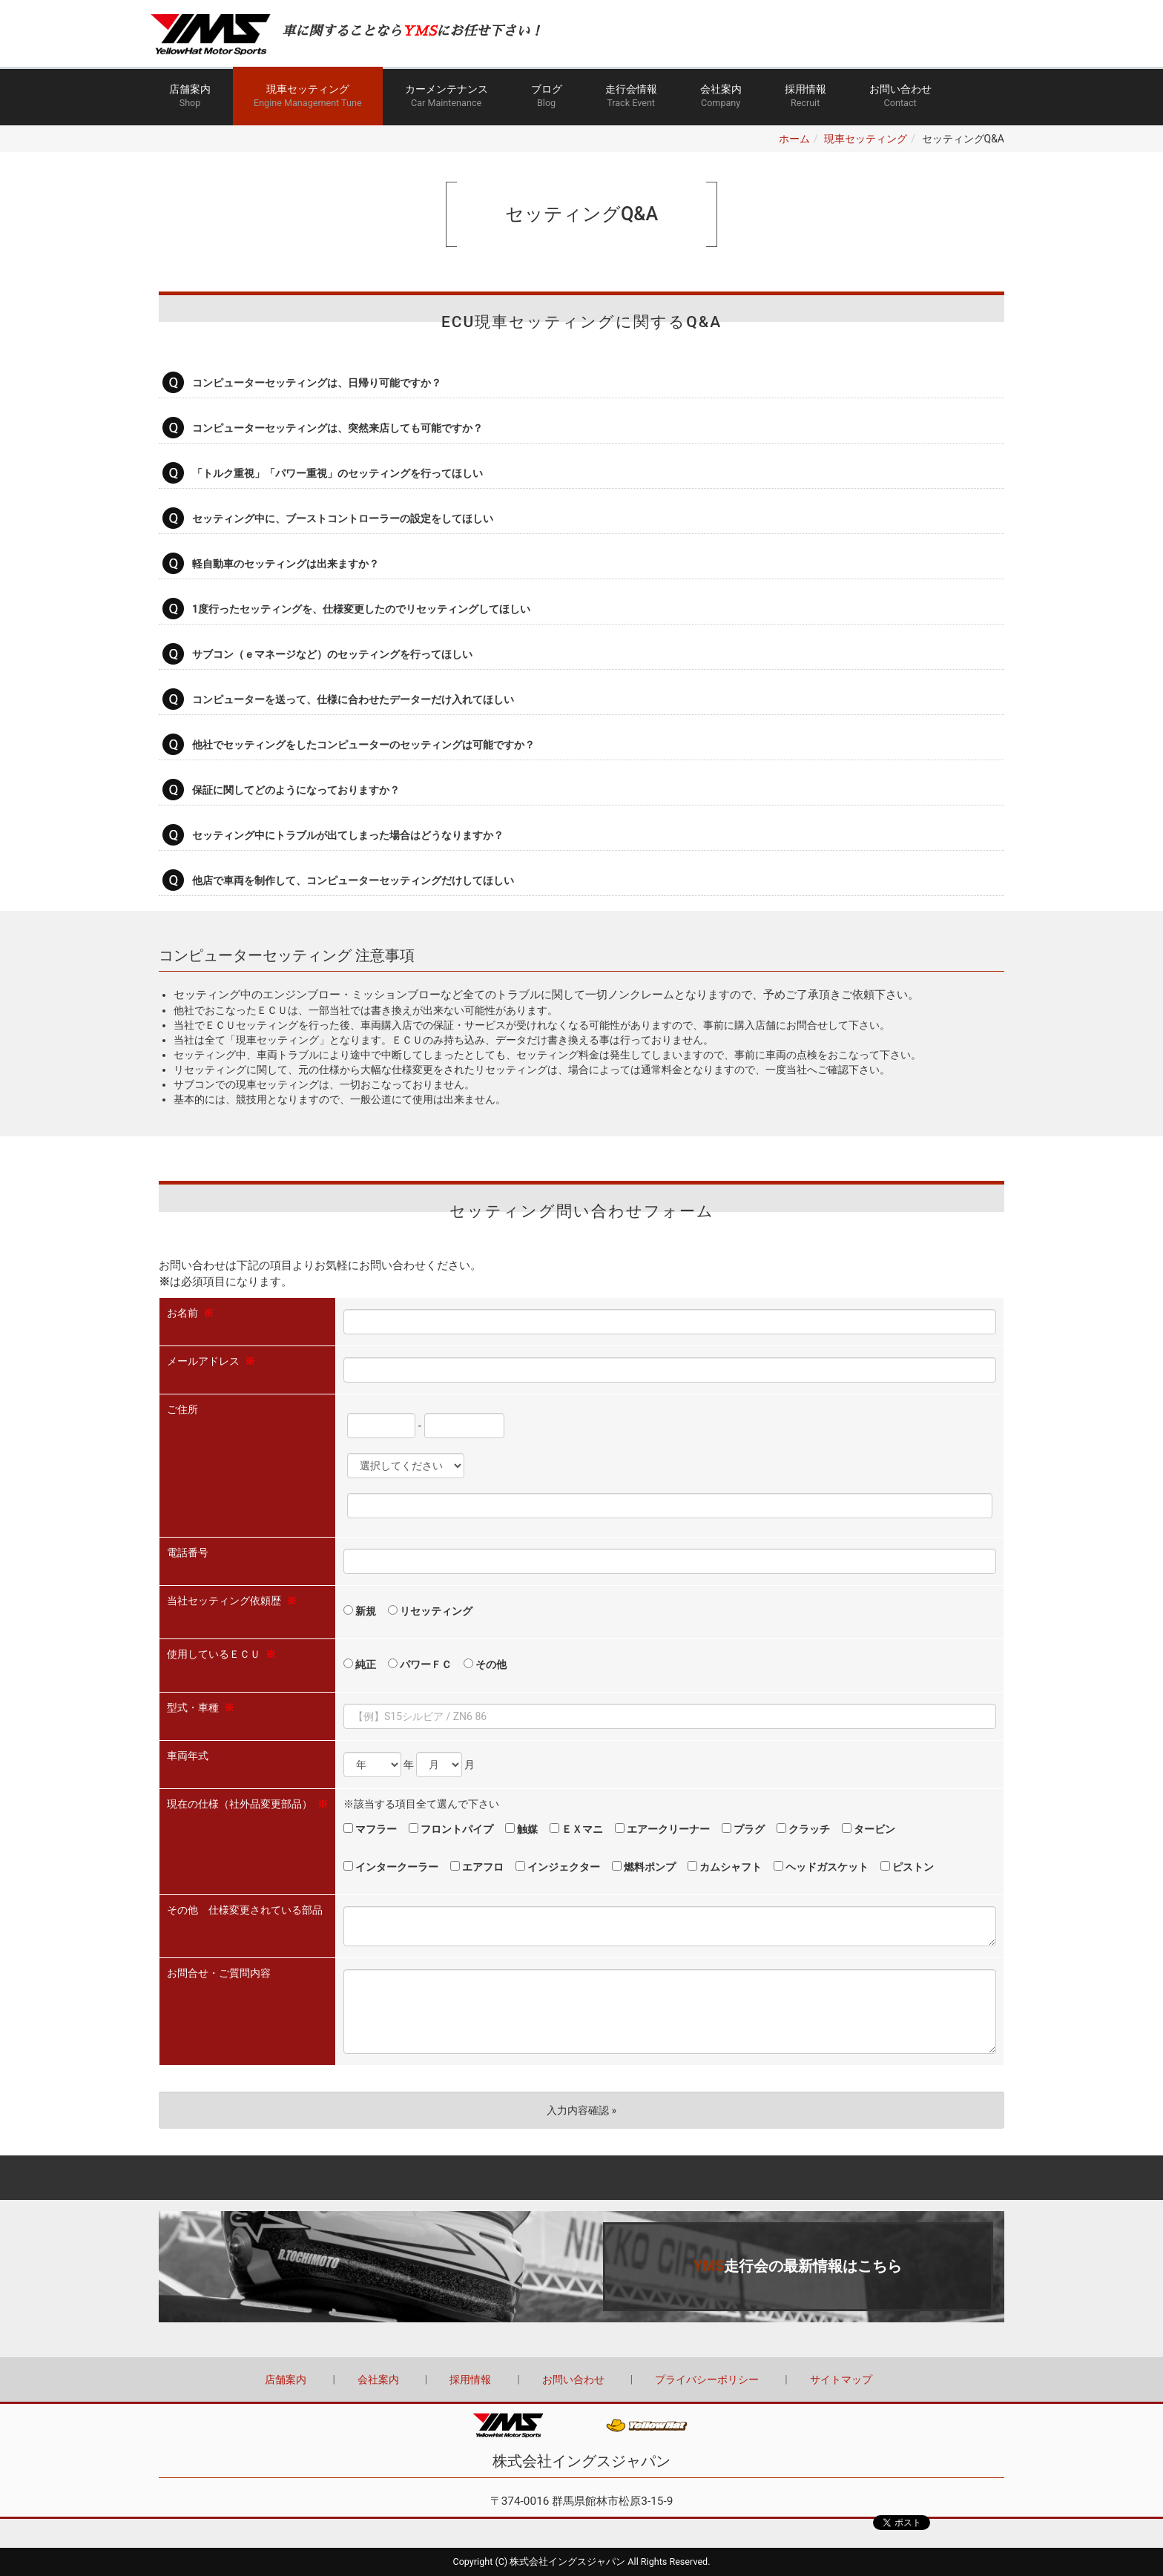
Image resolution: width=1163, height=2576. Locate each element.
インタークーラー (390, 1867)
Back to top (581, 2177)
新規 (359, 1611)
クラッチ (803, 1829)
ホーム (794, 139)
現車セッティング (308, 97)
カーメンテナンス (446, 97)
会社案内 (721, 97)
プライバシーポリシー (707, 2379)
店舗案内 (190, 97)
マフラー (370, 1829)
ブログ (546, 97)
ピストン (907, 1867)
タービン (868, 1829)
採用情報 (805, 97)
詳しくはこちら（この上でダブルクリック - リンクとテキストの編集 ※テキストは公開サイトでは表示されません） (581, 2266)
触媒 (521, 1829)
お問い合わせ (900, 97)
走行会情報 (631, 97)
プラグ (743, 1829)
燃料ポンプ (644, 1867)
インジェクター (557, 1867)
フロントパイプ (451, 1829)
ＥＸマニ (576, 1829)
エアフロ (477, 1867)
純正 (359, 1664)
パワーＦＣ (420, 1664)
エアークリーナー (662, 1829)
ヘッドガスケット (821, 1867)
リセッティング (430, 1611)
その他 (485, 1664)
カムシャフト (725, 1867)
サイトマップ (841, 2379)
